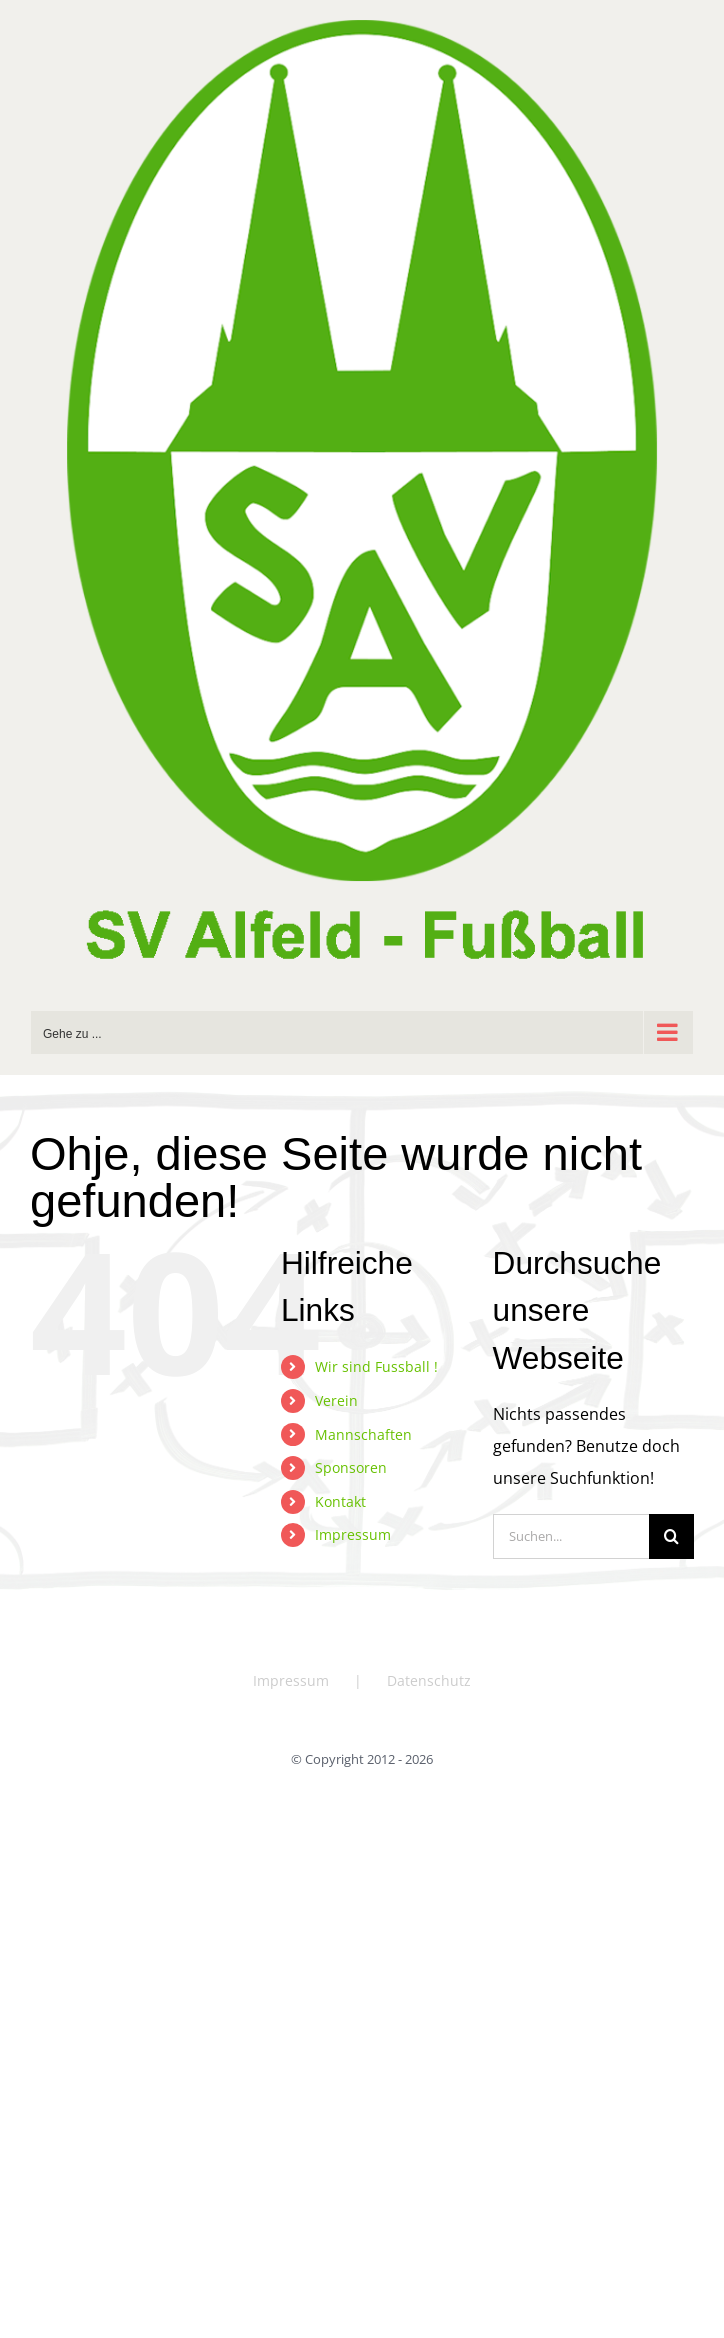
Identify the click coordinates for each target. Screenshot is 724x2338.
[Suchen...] (571, 1536)
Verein (336, 1400)
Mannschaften (363, 1434)
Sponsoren (351, 1467)
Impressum (353, 1534)
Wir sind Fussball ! (376, 1366)
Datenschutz (429, 1680)
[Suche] (671, 1536)
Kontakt (340, 1501)
